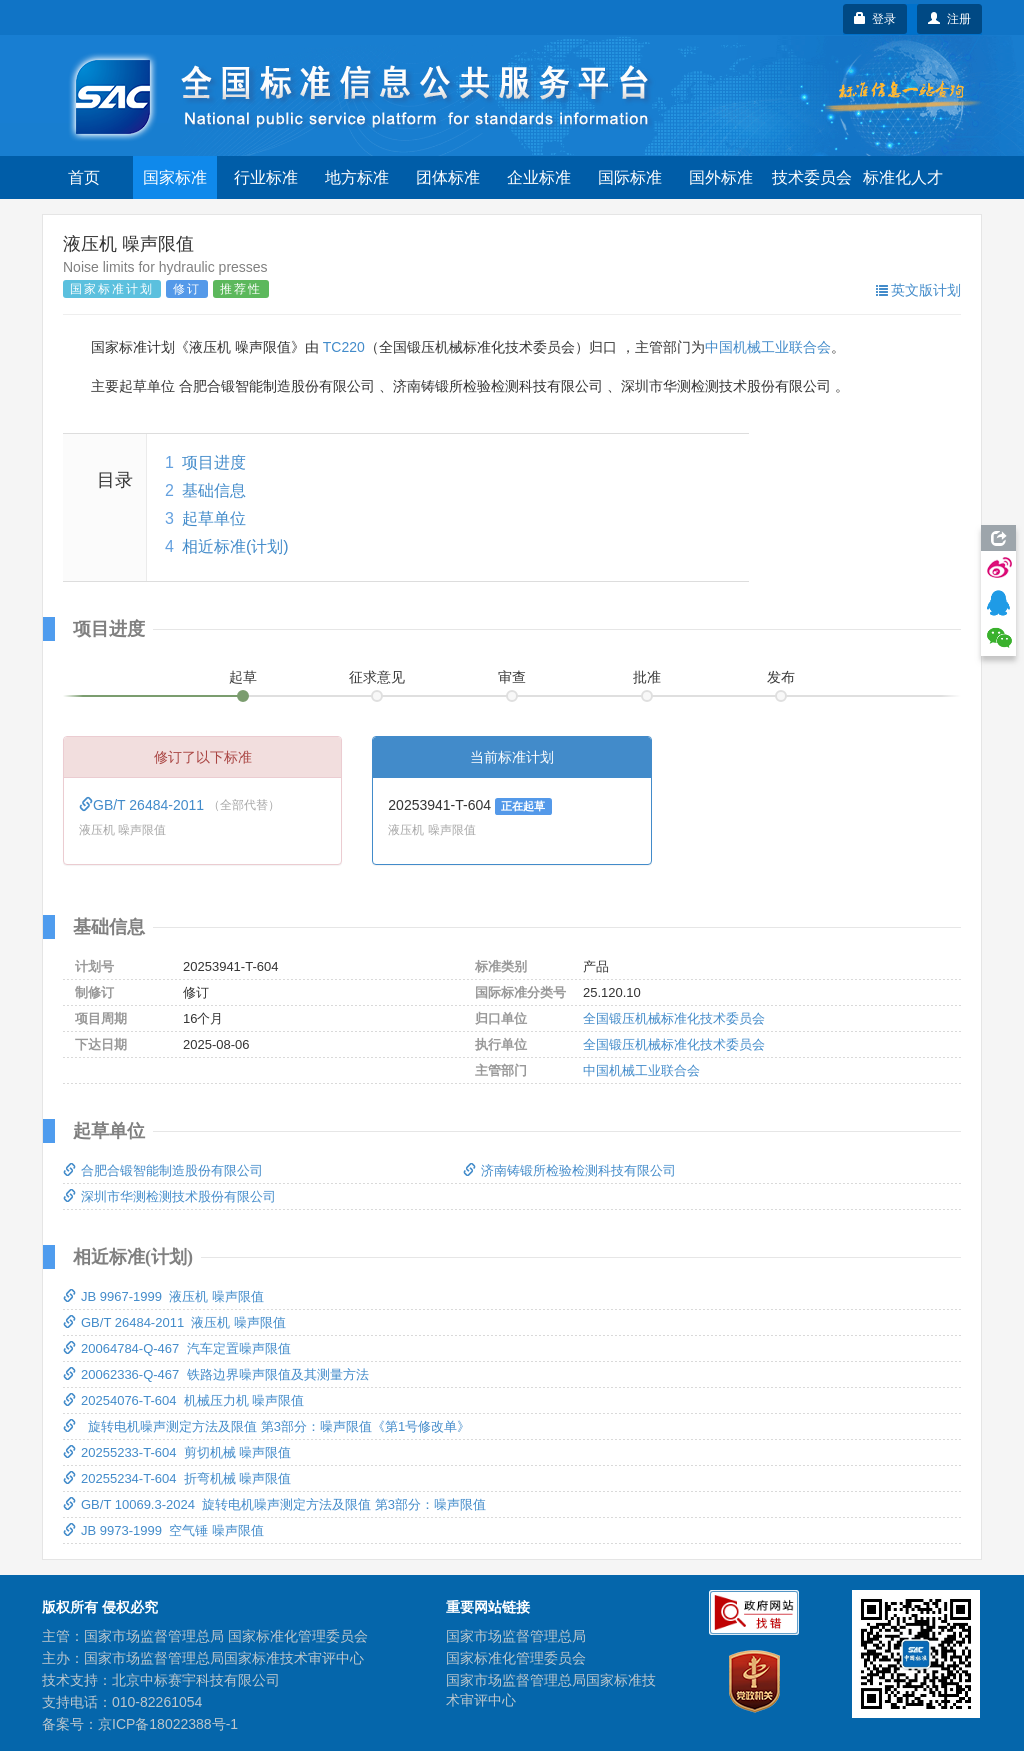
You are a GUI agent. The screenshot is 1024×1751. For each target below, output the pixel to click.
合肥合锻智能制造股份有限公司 (163, 1170)
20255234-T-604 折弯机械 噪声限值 (177, 1478)
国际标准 (630, 177)
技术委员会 (812, 177)
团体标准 (448, 177)
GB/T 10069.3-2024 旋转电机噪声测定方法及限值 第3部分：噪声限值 (274, 1504)
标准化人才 (903, 177)
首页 (84, 177)
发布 (781, 677)
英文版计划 (918, 290)
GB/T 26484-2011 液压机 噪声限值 (174, 1322)
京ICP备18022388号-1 (168, 1724)
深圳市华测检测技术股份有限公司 (169, 1196)
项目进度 (214, 462)
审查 (512, 677)
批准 (647, 677)
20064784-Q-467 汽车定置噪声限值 (177, 1348)
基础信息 (214, 490)
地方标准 (357, 177)
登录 (875, 19)
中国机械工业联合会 (768, 347)
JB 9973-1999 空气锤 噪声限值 (163, 1530)
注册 (949, 19)
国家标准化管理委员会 (516, 1658)
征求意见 (377, 677)
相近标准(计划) (235, 546)
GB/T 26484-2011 (143, 805)
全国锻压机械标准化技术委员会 (674, 1018)
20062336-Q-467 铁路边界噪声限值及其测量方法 (216, 1374)
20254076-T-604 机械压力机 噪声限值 (183, 1400)
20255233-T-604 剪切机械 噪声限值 (177, 1452)
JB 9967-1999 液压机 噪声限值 (163, 1296)
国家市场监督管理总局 (516, 1636)
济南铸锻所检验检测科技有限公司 (569, 1170)
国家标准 (175, 177)
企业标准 (539, 177)
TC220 (344, 347)
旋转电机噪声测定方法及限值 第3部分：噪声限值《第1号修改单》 (266, 1426)
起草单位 (214, 518)
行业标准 (266, 177)
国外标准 (721, 177)
